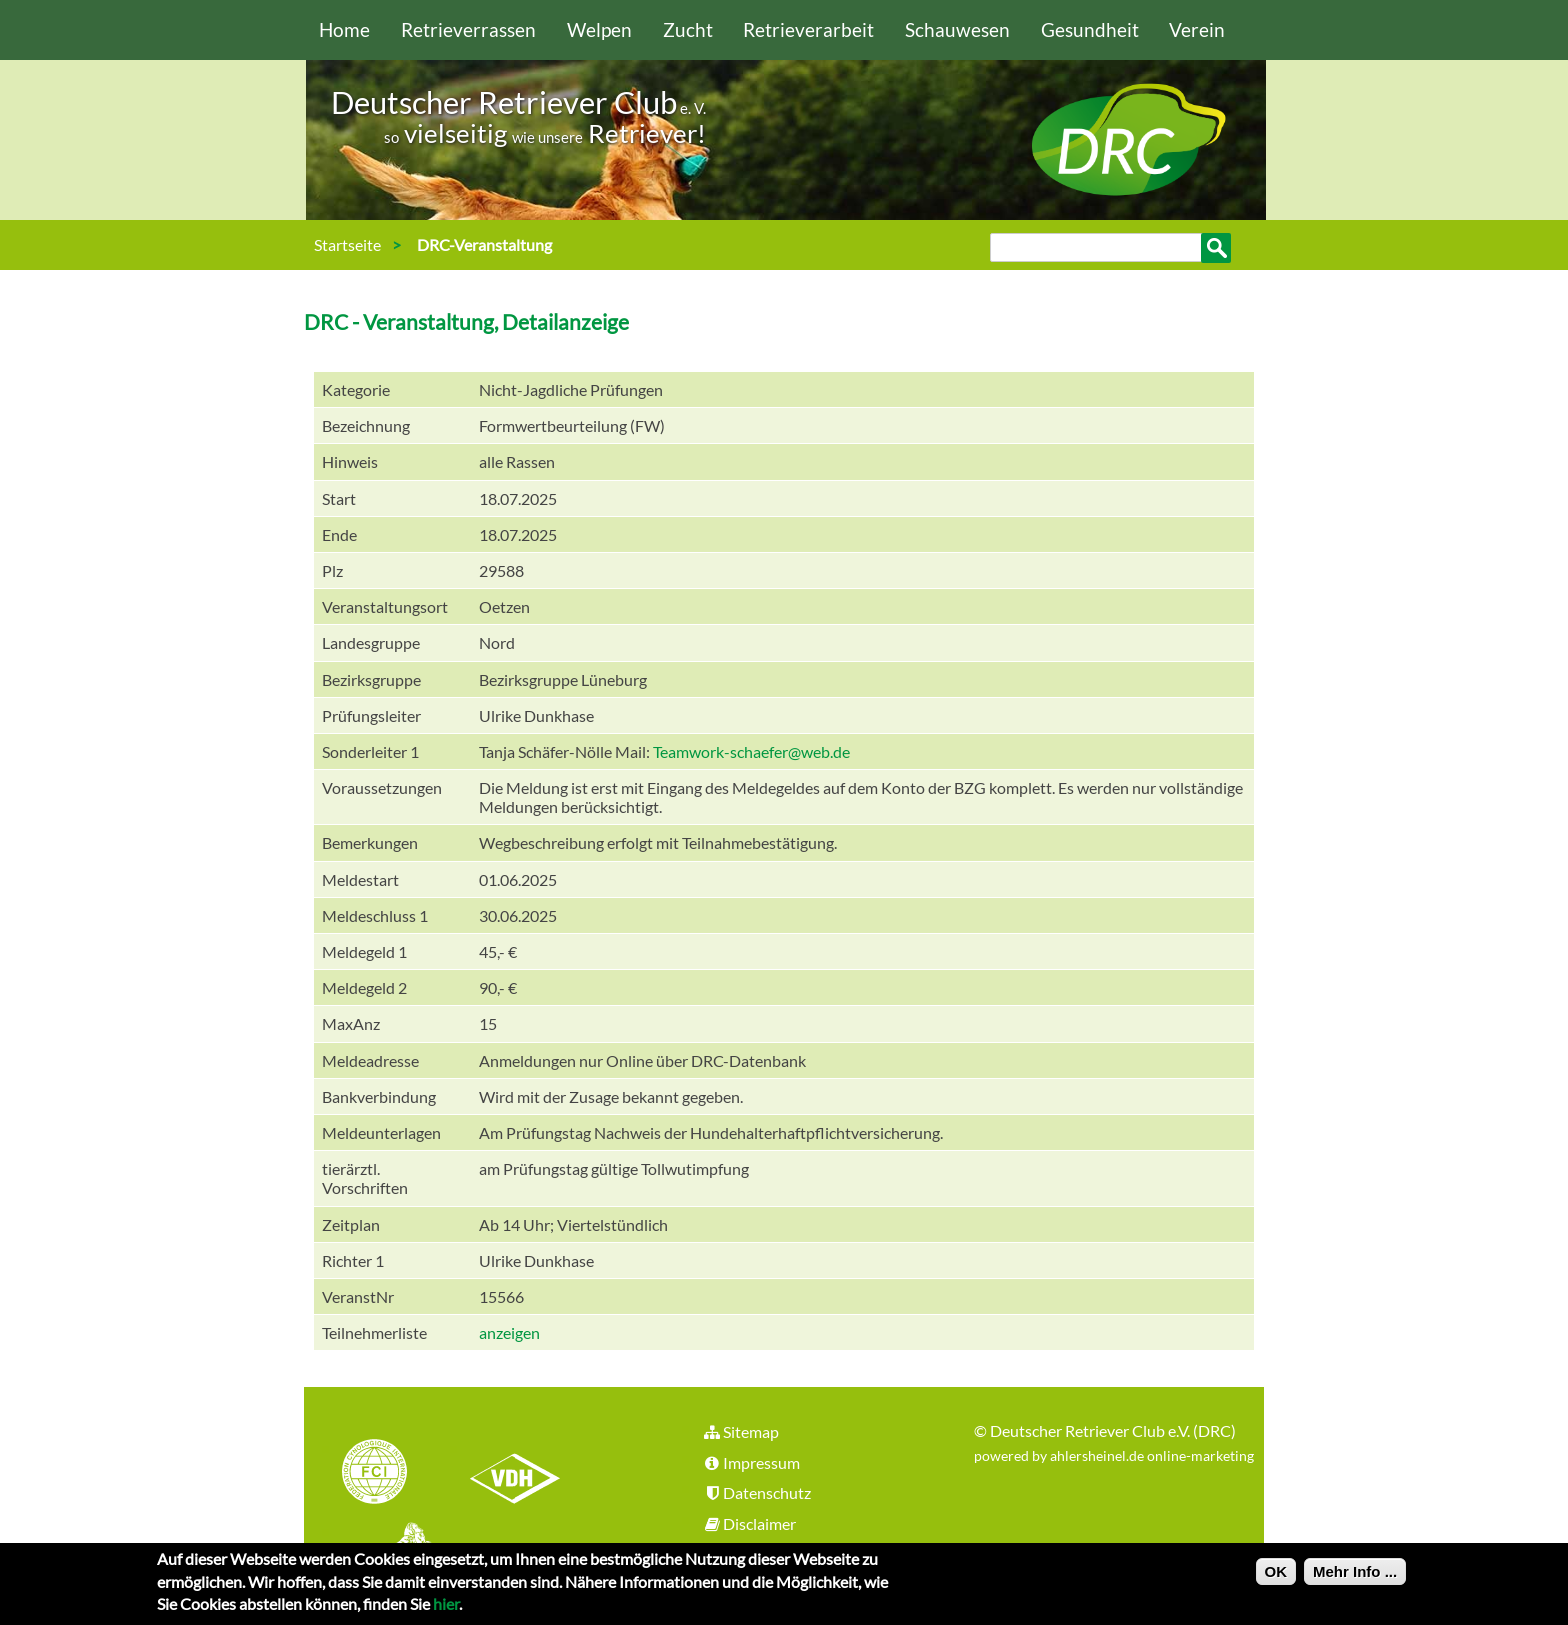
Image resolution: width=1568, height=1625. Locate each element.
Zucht (688, 29)
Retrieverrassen (468, 29)
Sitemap (740, 1431)
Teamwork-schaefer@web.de (751, 751)
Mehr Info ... (1355, 1576)
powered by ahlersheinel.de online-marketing (1114, 1455)
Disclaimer (749, 1523)
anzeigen (509, 1332)
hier (446, 1608)
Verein (1197, 29)
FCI (392, 1474)
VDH (520, 1474)
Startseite (347, 244)
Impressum (751, 1462)
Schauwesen (957, 29)
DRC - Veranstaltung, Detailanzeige (466, 321)
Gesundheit (1090, 29)
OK (1276, 1576)
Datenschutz (756, 1492)
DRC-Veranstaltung (484, 244)
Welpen (599, 29)
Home (344, 29)
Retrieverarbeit (808, 29)
